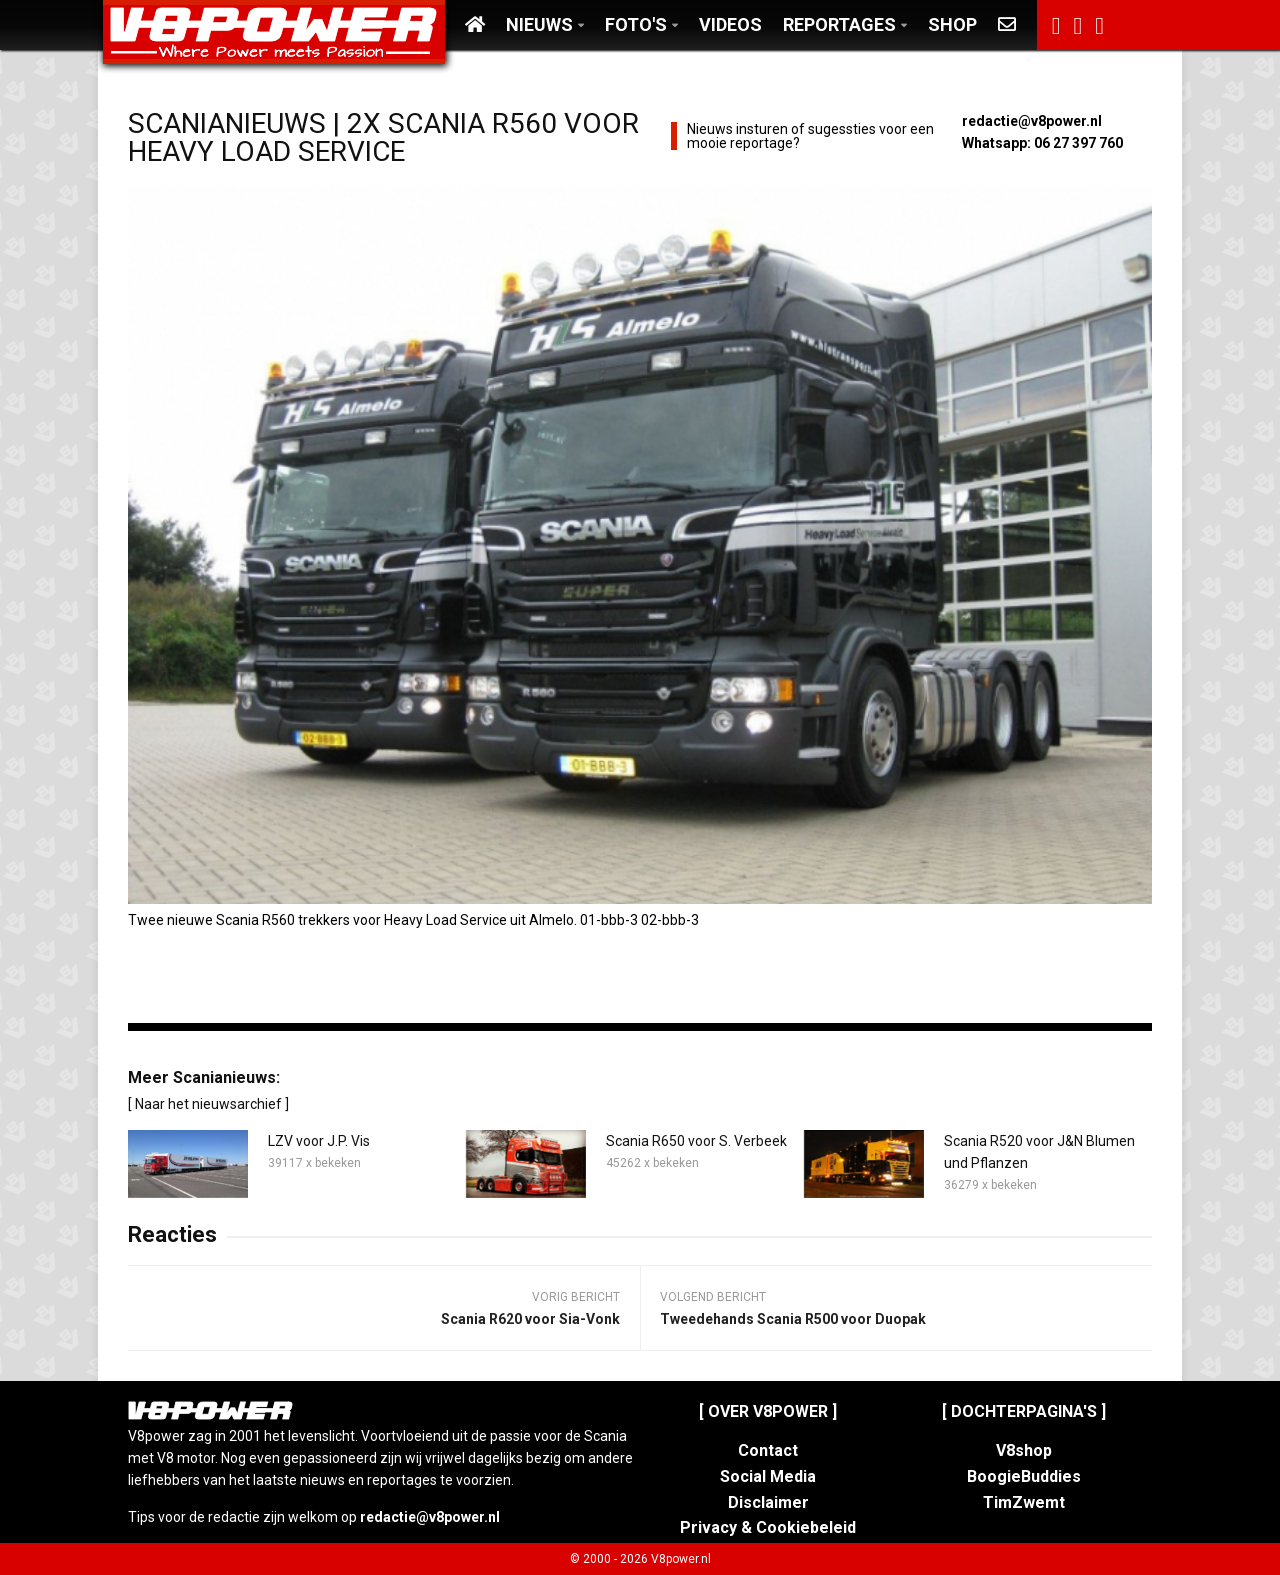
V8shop (1024, 1450)
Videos (730, 24)
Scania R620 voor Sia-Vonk (530, 1319)
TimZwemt (1024, 1502)
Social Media (768, 1476)
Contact (768, 1450)
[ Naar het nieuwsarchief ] (208, 1104)
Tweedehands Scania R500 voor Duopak (793, 1319)
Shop (952, 24)
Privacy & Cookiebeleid (768, 1527)
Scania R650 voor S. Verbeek (696, 1141)
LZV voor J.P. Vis (319, 1141)
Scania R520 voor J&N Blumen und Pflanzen (1039, 1152)
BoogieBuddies (1024, 1476)
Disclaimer (768, 1502)
